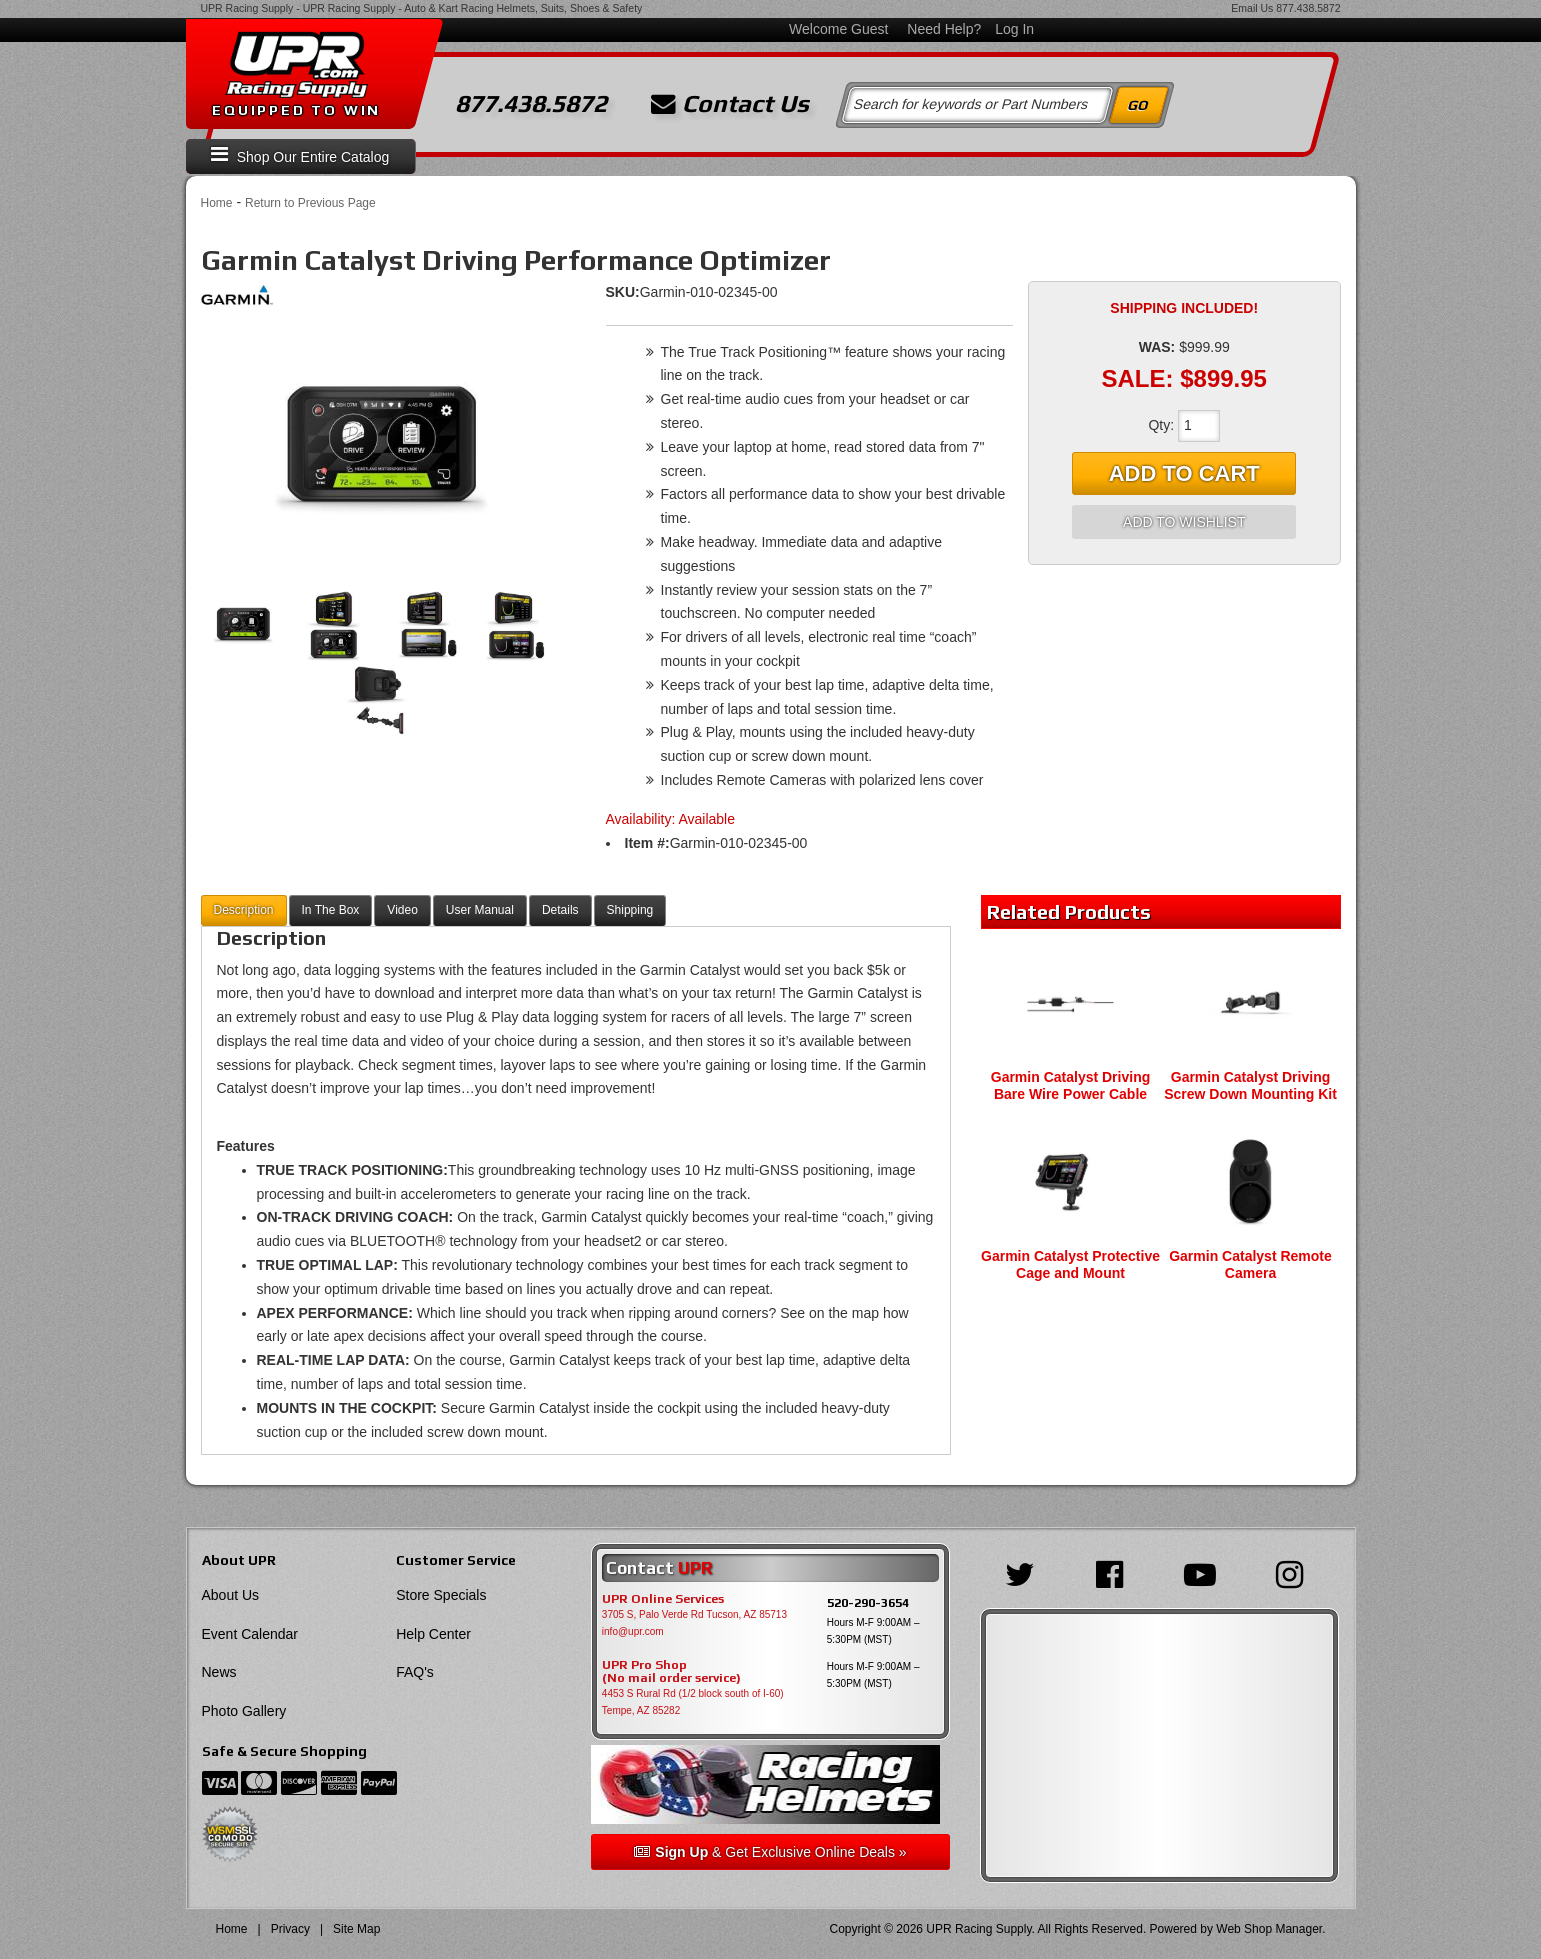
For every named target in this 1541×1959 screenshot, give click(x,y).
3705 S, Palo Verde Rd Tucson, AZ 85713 (694, 1614)
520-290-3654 (868, 1602)
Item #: (647, 843)
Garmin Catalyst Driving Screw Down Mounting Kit (1250, 1085)
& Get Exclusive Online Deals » (770, 1852)
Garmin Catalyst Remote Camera (1250, 1264)
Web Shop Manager (1269, 1929)
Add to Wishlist (1184, 522)
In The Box (331, 910)
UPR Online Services (663, 1599)
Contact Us (730, 104)
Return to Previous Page (310, 203)
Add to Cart (1184, 473)
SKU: (623, 292)
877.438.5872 (1308, 8)
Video (402, 910)
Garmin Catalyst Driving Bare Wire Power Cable (1071, 1085)
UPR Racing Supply (247, 8)
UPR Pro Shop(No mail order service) (671, 1672)
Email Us (1252, 8)
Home (217, 203)
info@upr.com (633, 1631)
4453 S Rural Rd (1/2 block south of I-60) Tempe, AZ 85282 (693, 1702)
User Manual (480, 910)
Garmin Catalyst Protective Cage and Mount (1070, 1264)
